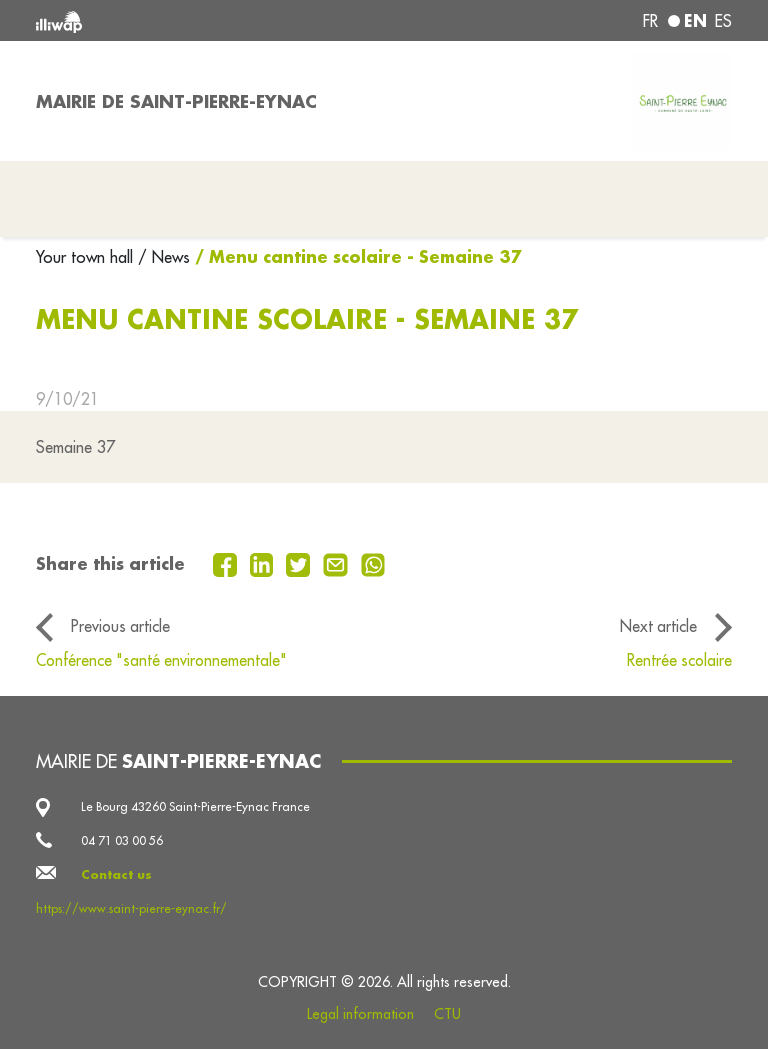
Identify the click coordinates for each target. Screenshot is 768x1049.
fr (650, 21)
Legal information (360, 1014)
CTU (447, 1014)
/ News (164, 257)
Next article (658, 626)
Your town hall (87, 257)
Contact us (116, 874)
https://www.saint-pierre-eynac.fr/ (131, 908)
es (723, 21)
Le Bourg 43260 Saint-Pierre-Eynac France (195, 806)
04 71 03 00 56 (122, 840)
